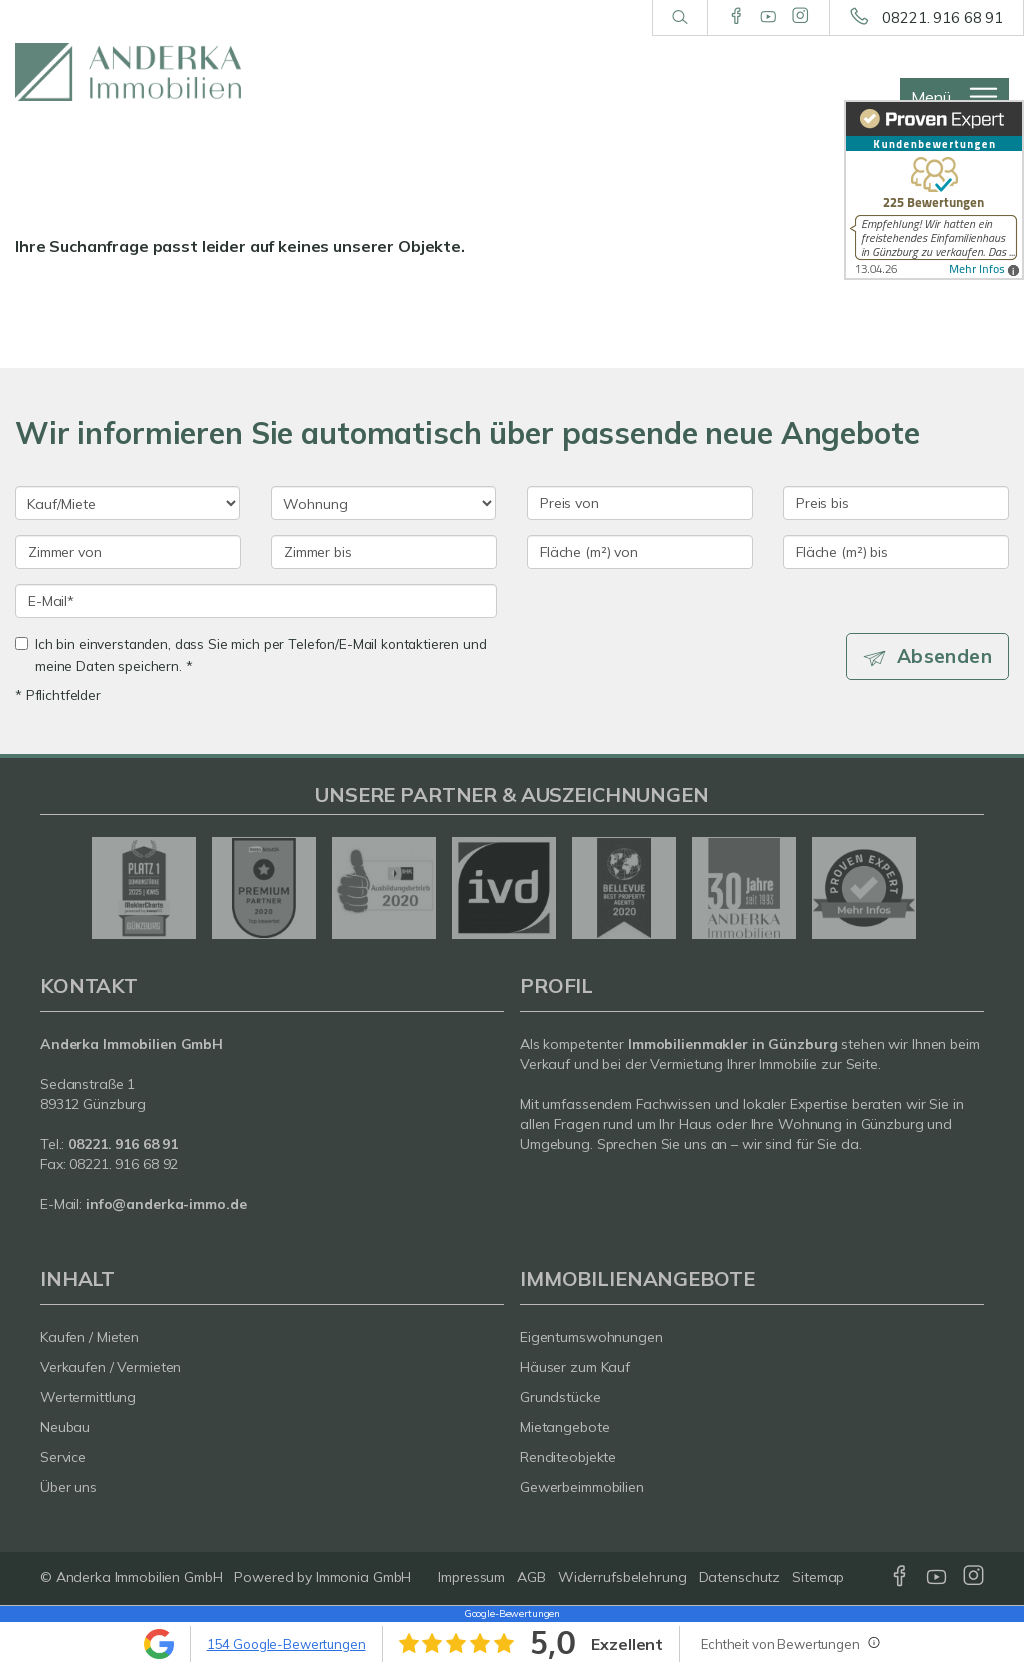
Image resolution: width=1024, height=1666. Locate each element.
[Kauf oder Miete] (127, 503)
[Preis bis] (896, 503)
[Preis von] (640, 503)
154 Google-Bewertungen (286, 1644)
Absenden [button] (944, 656)
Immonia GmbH (364, 1577)
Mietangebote (565, 1427)
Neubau (65, 1427)
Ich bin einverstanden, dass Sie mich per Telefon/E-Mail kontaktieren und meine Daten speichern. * (251, 654)
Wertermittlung (88, 1397)
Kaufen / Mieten (89, 1337)
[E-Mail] (256, 601)
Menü (931, 97)
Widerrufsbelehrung (622, 1577)
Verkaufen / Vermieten (110, 1367)
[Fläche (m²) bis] (896, 552)
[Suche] (679, 18)
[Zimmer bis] (384, 552)
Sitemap (818, 1577)
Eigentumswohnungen (591, 1337)
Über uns (68, 1487)
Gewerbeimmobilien (582, 1487)
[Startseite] (128, 72)
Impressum (471, 1577)
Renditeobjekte (568, 1457)
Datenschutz (740, 1577)
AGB (531, 1577)
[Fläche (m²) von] (640, 552)
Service (63, 1457)
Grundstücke (560, 1397)
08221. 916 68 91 (942, 17)
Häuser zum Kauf (575, 1367)
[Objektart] (383, 503)
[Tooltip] (873, 1642)
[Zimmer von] (128, 552)
